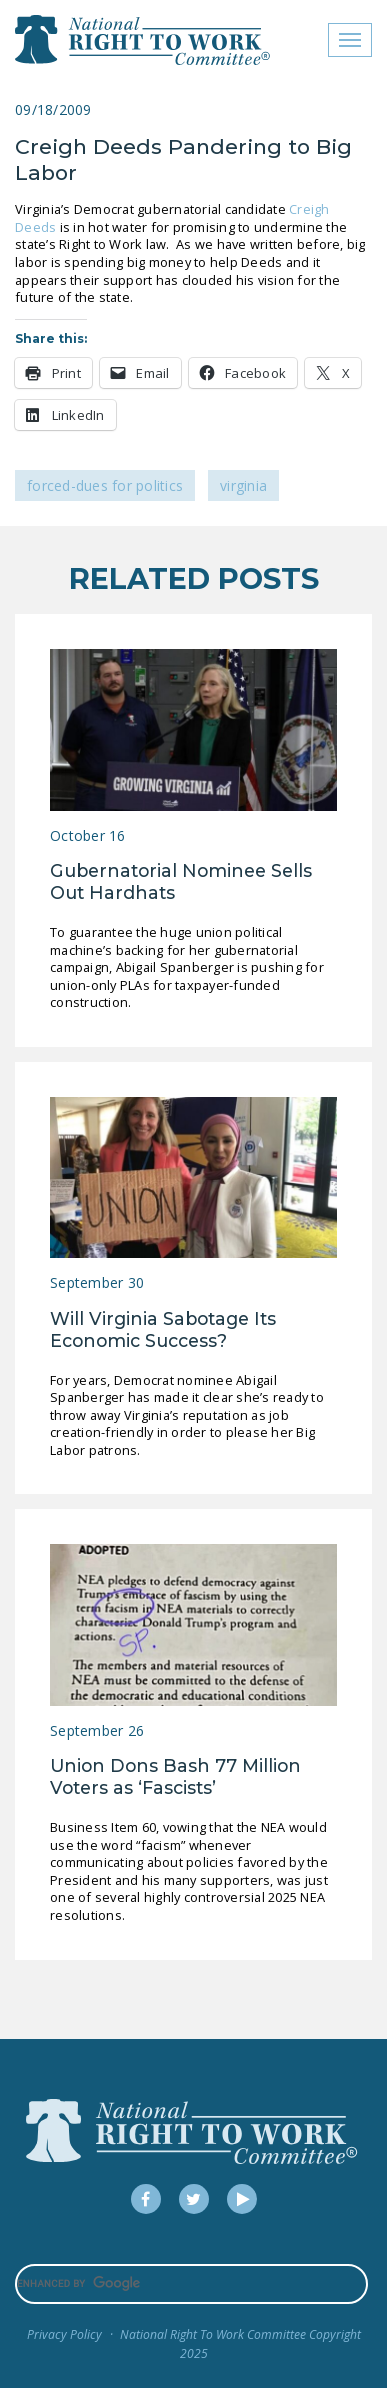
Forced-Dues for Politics (105, 485)
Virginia (243, 485)
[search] (191, 2284)
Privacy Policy (64, 2334)
